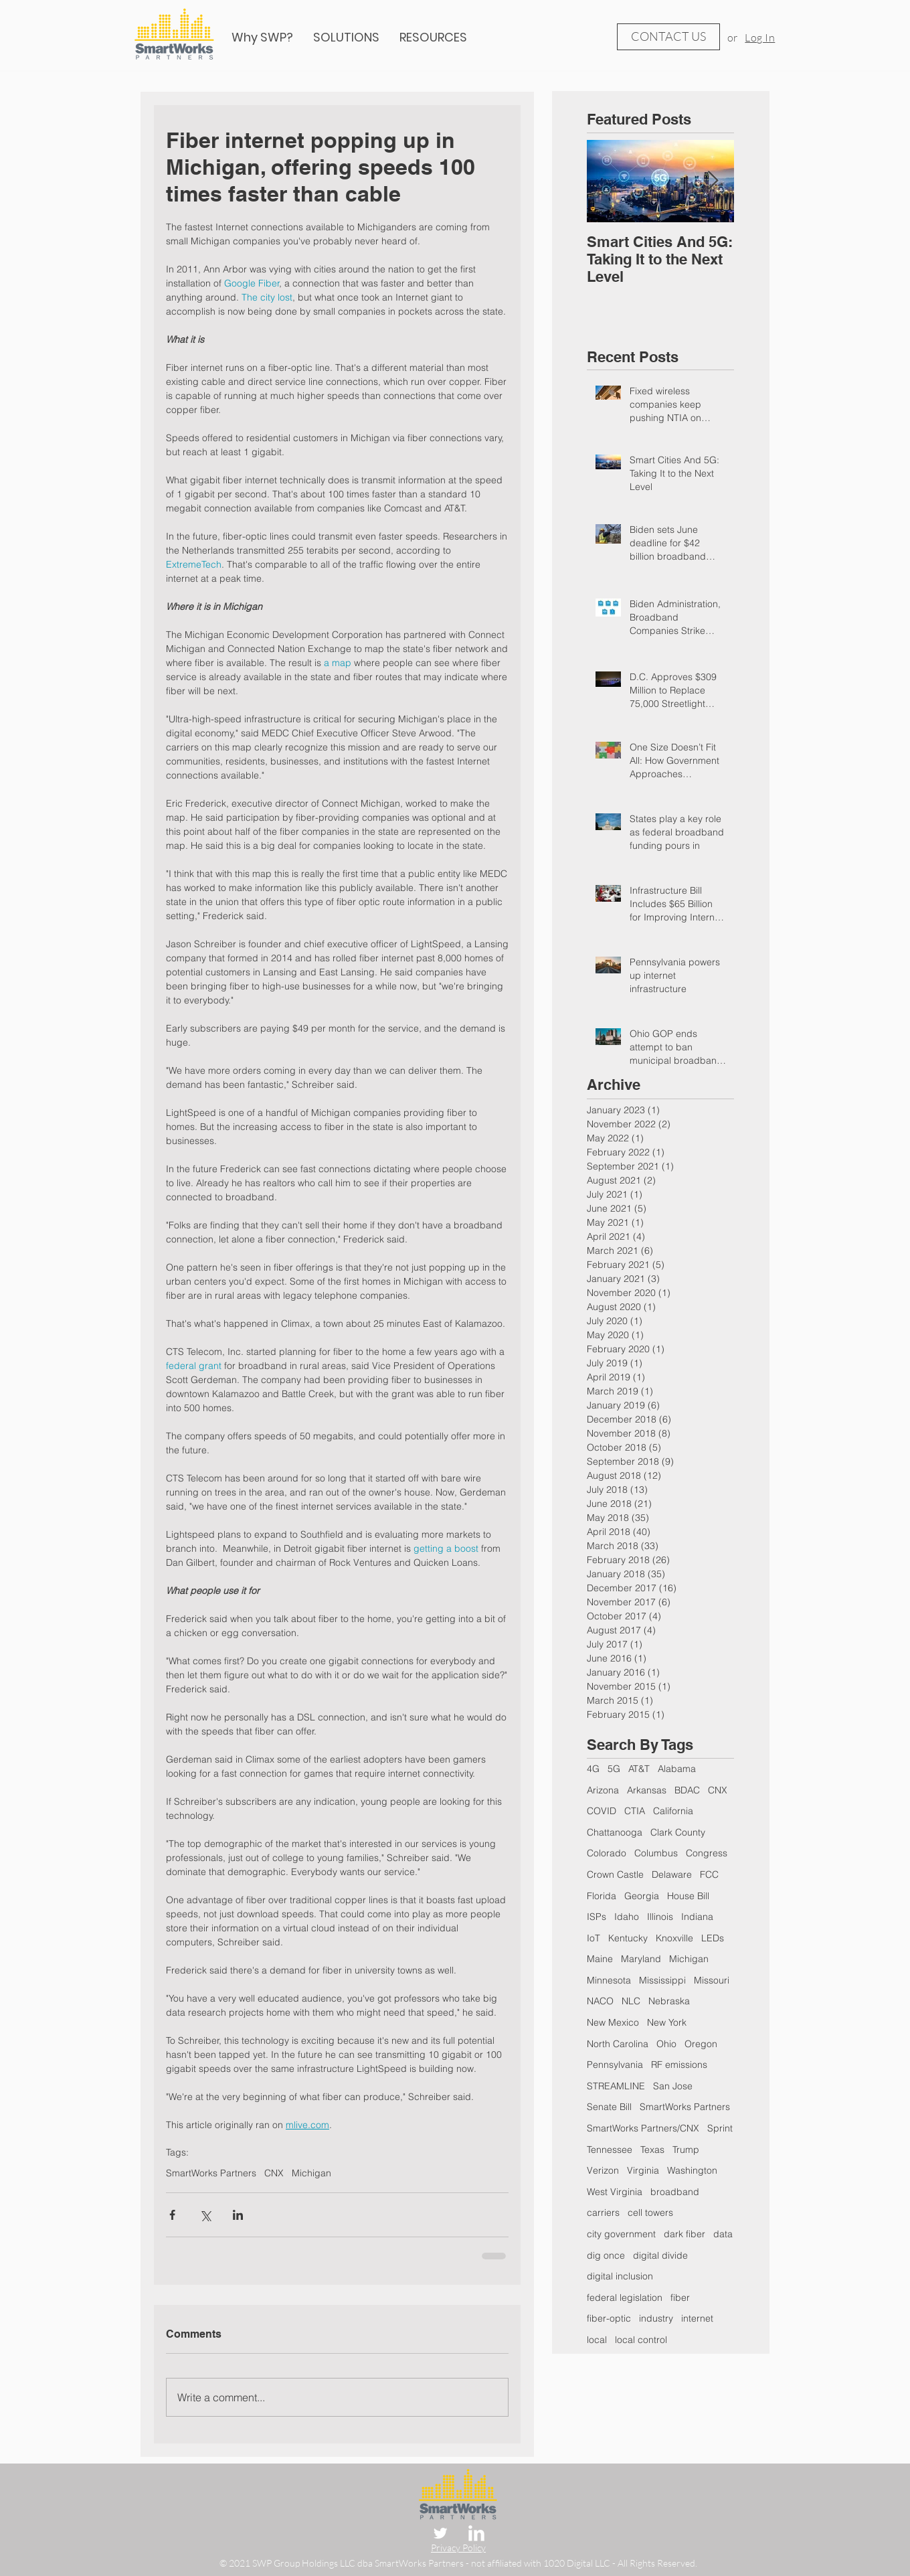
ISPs (596, 1917)
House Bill (688, 1896)
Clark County (677, 1832)
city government (621, 2234)
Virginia (643, 2170)
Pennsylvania (615, 2065)
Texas (652, 2150)
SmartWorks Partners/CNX (643, 2128)
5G (614, 1769)
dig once (606, 2255)
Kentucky (628, 1938)
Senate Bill (609, 2107)
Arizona (603, 1790)
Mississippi (662, 1980)
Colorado (606, 1853)
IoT (593, 1938)
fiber (680, 2297)
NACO (600, 2001)
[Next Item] (713, 181)
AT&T (639, 1769)
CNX (274, 2173)
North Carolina (617, 2044)
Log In (760, 37)
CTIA (634, 1811)
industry (656, 2318)
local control (641, 2340)
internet (697, 2318)
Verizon (603, 2170)
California (673, 1811)
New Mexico (613, 2022)
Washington (692, 2170)
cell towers (650, 2212)
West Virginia (614, 2192)
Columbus (656, 1853)
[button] (433, 37)
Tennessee (609, 2150)
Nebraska (669, 2001)
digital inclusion (620, 2276)
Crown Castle (615, 1874)
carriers (603, 2212)
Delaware (672, 1874)
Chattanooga (614, 1832)
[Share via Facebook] (172, 2214)
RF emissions (679, 2065)
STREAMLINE (616, 2086)
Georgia (641, 1896)
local (597, 2340)
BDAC (687, 1790)
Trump (685, 2150)
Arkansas (646, 1790)
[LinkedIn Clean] (476, 2533)
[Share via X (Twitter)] (205, 2214)
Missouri (711, 1980)
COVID (601, 1811)
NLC (631, 2001)
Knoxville (674, 1938)
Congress (706, 1853)
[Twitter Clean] (440, 2533)
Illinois (660, 1917)
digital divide (660, 2255)
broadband (674, 2192)
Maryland (641, 1959)
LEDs (712, 1938)
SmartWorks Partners (211, 2173)
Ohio (666, 2044)
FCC (709, 1874)
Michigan (311, 2173)
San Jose (673, 2086)
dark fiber (684, 2234)
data (723, 2234)
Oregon (701, 2044)
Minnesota (609, 1980)
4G (593, 1769)
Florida (601, 1896)
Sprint (720, 2128)
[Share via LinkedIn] (238, 2214)
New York (667, 2022)
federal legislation (624, 2297)
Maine (600, 1959)
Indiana (697, 1917)
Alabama (677, 1769)
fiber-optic (609, 2318)
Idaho (626, 1917)
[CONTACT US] (668, 36)
